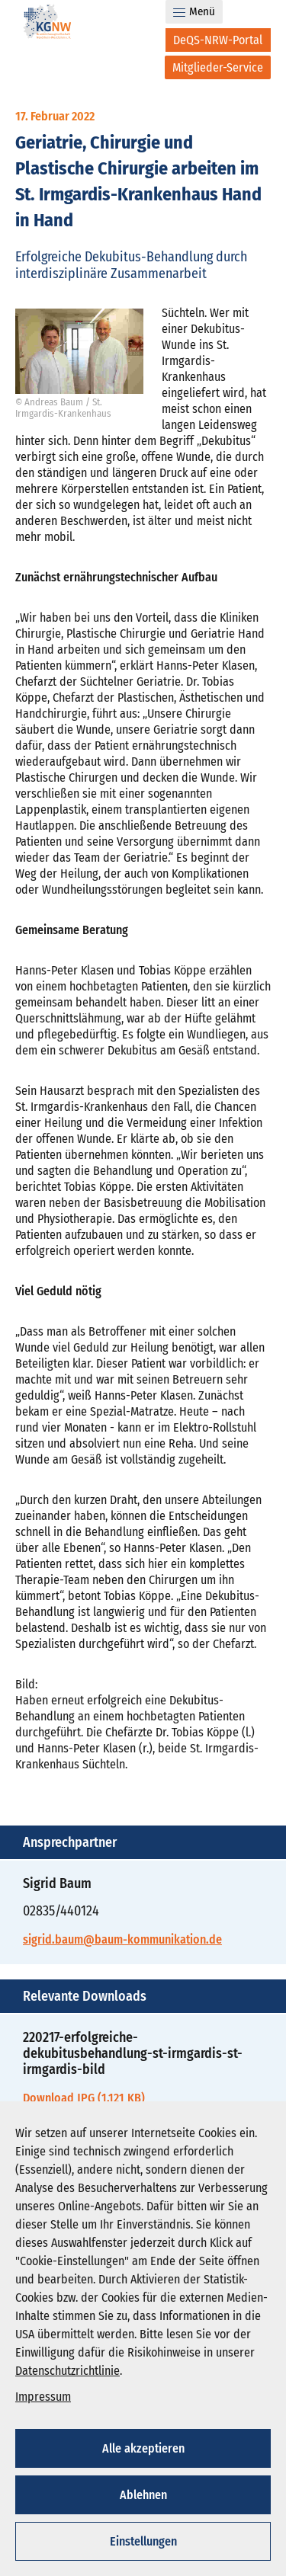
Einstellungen (143, 2541)
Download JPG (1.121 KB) (84, 2098)
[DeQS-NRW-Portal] (218, 40)
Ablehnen (143, 2495)
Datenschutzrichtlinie (67, 2370)
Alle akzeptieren (143, 2448)
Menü (194, 11)
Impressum (43, 2396)
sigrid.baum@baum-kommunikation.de (122, 1939)
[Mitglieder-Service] (218, 67)
